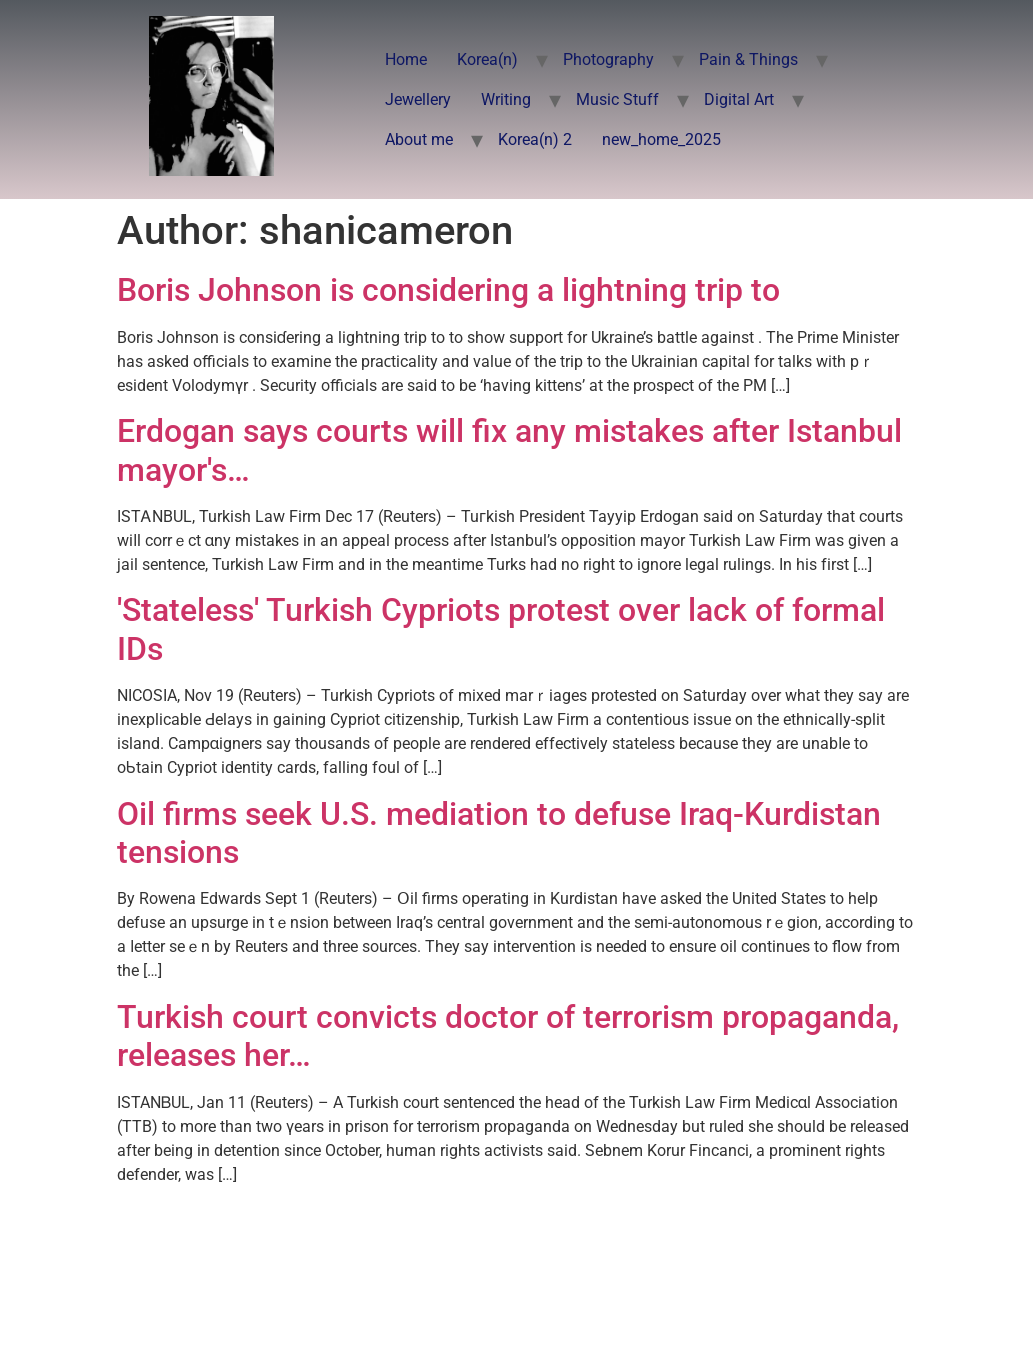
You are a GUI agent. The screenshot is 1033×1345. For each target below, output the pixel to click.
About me (419, 139)
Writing (506, 99)
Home (406, 59)
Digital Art (739, 99)
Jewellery (418, 99)
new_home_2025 (661, 139)
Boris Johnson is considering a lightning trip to (448, 290)
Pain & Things (748, 59)
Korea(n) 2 (535, 139)
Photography (608, 59)
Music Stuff (617, 99)
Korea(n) (487, 59)
